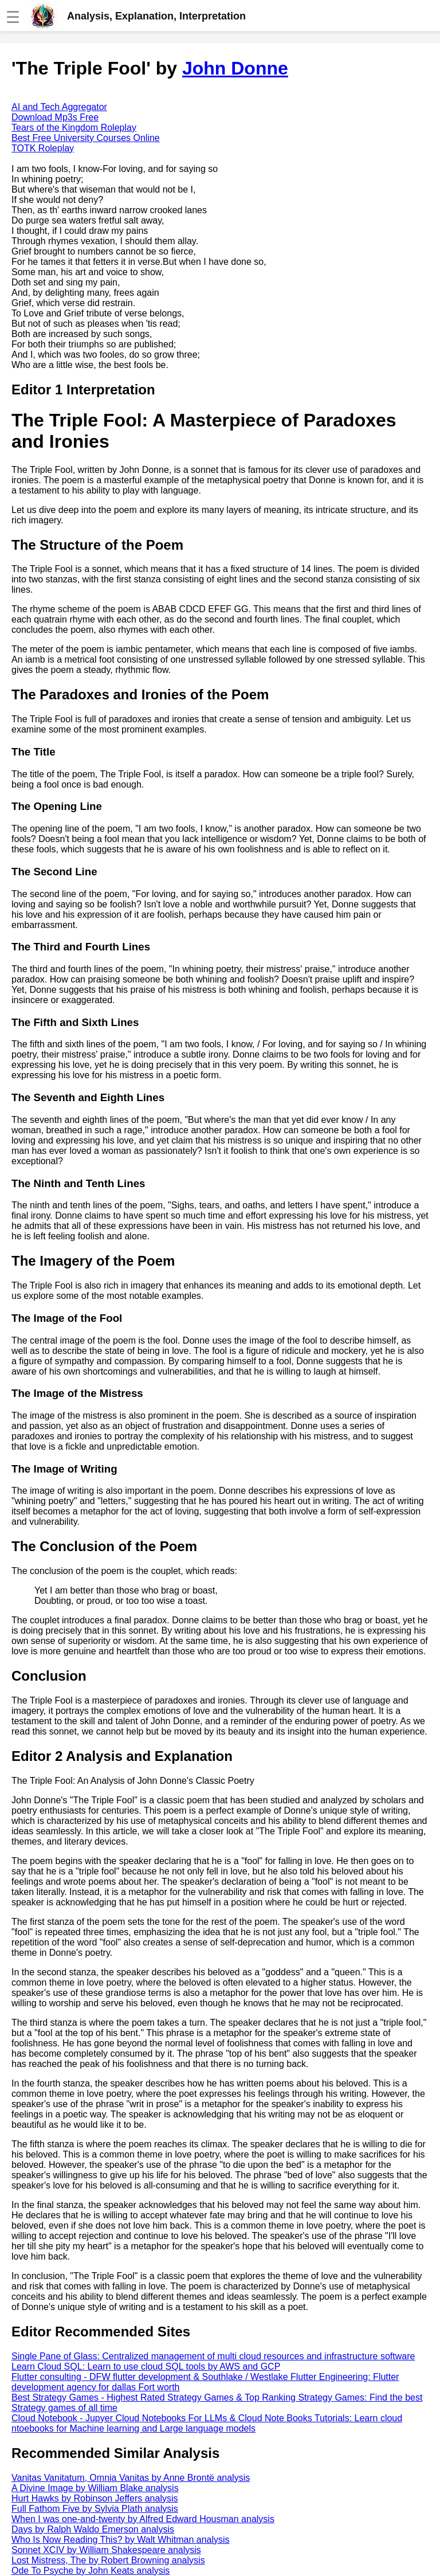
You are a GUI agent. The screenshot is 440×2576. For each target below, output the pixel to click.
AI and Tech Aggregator (59, 107)
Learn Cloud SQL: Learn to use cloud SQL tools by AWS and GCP (145, 2366)
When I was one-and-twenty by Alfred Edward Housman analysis (142, 2519)
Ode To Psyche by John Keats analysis (90, 2570)
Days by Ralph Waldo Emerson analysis (92, 2529)
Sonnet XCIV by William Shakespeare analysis (106, 2550)
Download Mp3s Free (55, 117)
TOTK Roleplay (42, 148)
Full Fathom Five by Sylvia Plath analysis (94, 2509)
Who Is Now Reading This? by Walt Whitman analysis (120, 2539)
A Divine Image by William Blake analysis (95, 2488)
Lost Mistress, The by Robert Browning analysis (108, 2560)
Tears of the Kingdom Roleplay (73, 127)
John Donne (235, 68)
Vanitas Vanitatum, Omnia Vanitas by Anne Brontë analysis (130, 2478)
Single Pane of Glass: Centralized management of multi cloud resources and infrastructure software (213, 2356)
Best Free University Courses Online (85, 138)
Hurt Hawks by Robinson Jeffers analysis (94, 2498)
